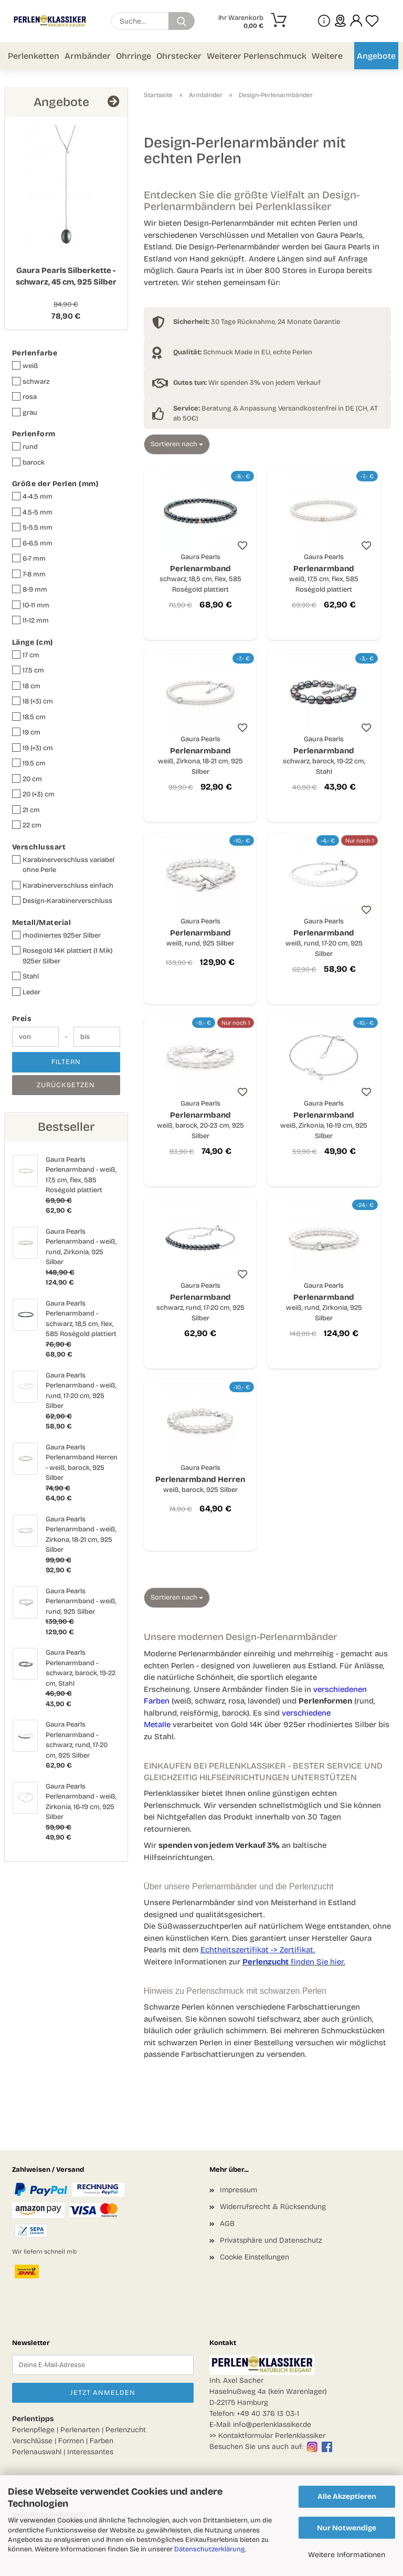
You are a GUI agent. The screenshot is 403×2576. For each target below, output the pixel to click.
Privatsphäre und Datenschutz (271, 2240)
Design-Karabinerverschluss (62, 900)
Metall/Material (41, 922)
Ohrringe (133, 56)
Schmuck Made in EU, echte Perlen (242, 352)
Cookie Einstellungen (254, 2257)
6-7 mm (29, 558)
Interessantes (90, 2451)
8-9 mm (29, 589)
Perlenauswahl (36, 2451)
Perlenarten (80, 2429)
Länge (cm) (32, 642)
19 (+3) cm (32, 747)
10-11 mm (30, 605)
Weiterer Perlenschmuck (256, 56)
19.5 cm (29, 763)
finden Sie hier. (293, 1962)
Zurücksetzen (66, 1085)
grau (24, 412)
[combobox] (177, 444)
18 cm (26, 685)
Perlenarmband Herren (200, 1479)
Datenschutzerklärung (209, 2549)
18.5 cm (29, 716)
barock (28, 462)
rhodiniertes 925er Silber (56, 935)
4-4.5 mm (32, 496)
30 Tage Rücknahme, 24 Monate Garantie (256, 322)
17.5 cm (28, 670)
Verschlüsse (32, 2440)
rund (25, 446)
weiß (25, 365)
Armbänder (88, 56)
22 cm (26, 825)
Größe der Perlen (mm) (55, 483)
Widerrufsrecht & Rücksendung (273, 2206)
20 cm (27, 778)
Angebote (376, 56)
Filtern (66, 1062)
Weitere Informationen (346, 2554)
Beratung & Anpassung (225, 408)
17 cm (25, 654)
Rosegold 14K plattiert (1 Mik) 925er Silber (62, 955)
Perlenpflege (33, 2429)
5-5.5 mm (32, 527)
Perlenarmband (200, 573)
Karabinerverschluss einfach (62, 885)
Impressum (238, 2189)
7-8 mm (29, 574)
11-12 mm (30, 620)
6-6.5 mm (32, 543)
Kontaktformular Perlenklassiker (271, 2435)
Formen (71, 2440)
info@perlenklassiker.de (272, 2424)
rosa (24, 396)
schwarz (30, 381)
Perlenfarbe (35, 353)
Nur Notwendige (346, 2528)
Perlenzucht (125, 2429)
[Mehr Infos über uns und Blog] (324, 21)
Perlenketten (33, 56)
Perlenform (34, 433)
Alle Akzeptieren (346, 2496)
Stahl (25, 976)
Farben (101, 2440)
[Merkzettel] (372, 21)
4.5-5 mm (32, 512)
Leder (26, 991)
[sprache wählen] (340, 21)
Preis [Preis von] (22, 1018)
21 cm (26, 809)
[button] (356, 21)
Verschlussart (39, 847)
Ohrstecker (179, 56)
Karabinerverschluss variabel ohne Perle (63, 865)
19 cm (26, 732)
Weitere (327, 56)
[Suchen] (181, 21)
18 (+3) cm (32, 701)
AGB (227, 2223)
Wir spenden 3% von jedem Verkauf (247, 382)
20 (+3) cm (33, 794)
